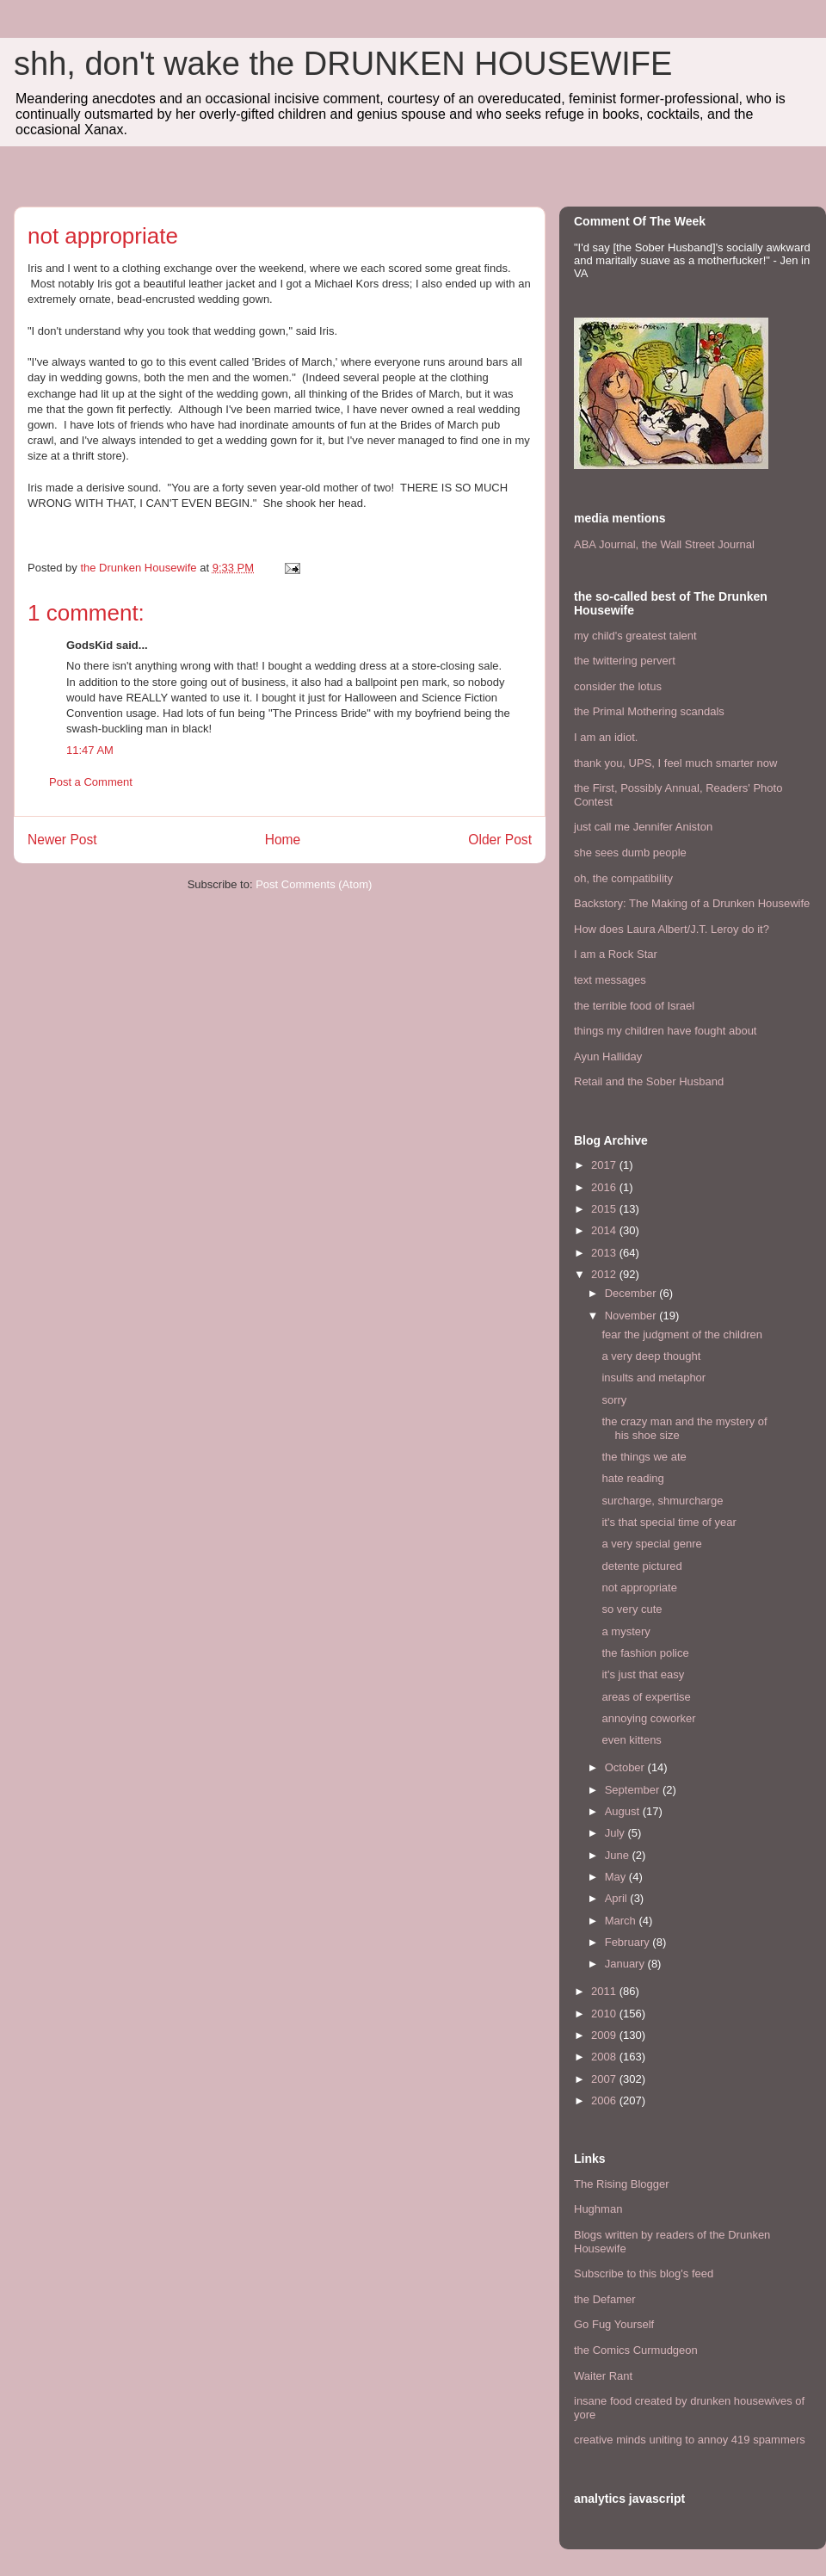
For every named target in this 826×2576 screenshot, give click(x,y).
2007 (605, 2079)
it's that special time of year (668, 1522)
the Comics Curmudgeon (636, 2350)
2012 (605, 1274)
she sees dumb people (630, 852)
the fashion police (644, 1652)
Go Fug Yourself (614, 2324)
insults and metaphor (653, 1377)
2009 (605, 2035)
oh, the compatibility (623, 878)
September (634, 1789)
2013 (605, 1252)
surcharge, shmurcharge (662, 1500)
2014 (605, 1230)
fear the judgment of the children (681, 1334)
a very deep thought (650, 1356)
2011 (605, 1991)
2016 (605, 1187)
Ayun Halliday (608, 1056)
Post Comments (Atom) (314, 884)
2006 (605, 2100)
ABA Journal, (606, 544)
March (622, 1920)
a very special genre (651, 1543)
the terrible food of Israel (634, 1005)
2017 (605, 1164)
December (632, 1293)
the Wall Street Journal (698, 544)
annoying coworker (648, 1718)
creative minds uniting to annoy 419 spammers (689, 2439)
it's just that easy (642, 1674)
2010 (605, 2013)
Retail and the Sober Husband (649, 1081)
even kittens (631, 1739)
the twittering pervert (624, 660)
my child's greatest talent (635, 635)
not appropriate (638, 1587)
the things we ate (643, 1456)
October (626, 1767)
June (618, 1855)
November (632, 1315)
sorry (613, 1399)
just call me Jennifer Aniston (643, 826)
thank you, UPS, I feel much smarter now (675, 763)
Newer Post (62, 839)
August (624, 1811)
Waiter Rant (603, 2375)
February (629, 1942)
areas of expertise (645, 1696)
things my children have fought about (665, 1030)
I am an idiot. (606, 737)
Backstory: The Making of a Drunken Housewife (692, 903)
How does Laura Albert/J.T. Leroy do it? (671, 929)
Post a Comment (91, 781)
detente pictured (641, 1566)
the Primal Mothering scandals (649, 711)
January (626, 1963)
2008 (605, 2056)
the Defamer (605, 2299)
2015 (605, 1208)
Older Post (500, 839)
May (617, 1876)
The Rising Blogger (621, 2184)
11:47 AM (90, 750)
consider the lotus (618, 686)
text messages (610, 979)
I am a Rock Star (615, 954)
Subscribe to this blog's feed (643, 2273)
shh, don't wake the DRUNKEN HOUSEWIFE (343, 64)
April (618, 1898)
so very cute (631, 1609)
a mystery (625, 1631)
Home (283, 839)
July (616, 1832)
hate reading (632, 1478)
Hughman (598, 2208)
